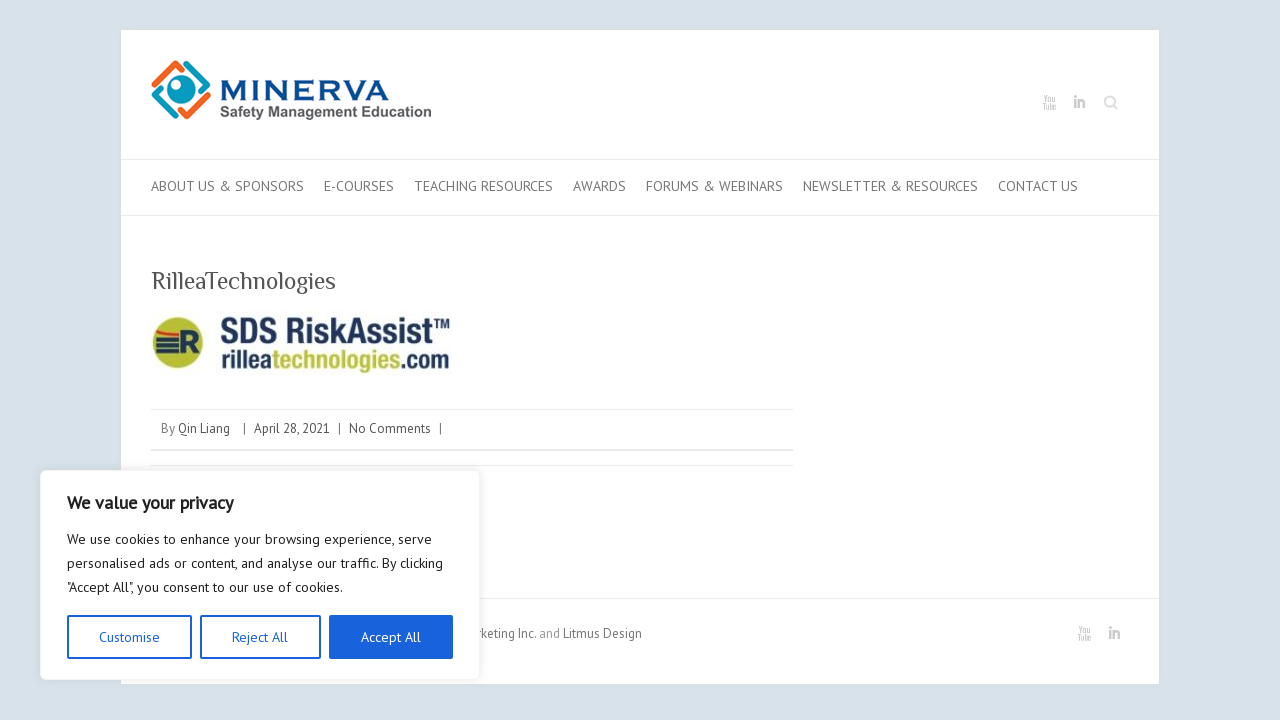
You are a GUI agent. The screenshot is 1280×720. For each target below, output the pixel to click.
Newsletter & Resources (890, 186)
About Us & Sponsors (227, 186)
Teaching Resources (483, 186)
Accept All (391, 637)
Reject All (260, 637)
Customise (129, 637)
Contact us (1038, 186)
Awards (599, 186)
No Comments (390, 428)
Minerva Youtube (1049, 103)
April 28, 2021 (292, 428)
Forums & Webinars (714, 186)
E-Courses (359, 186)
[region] (260, 575)
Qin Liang (204, 428)
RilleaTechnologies (243, 280)
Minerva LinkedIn (1079, 103)
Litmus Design (602, 633)
